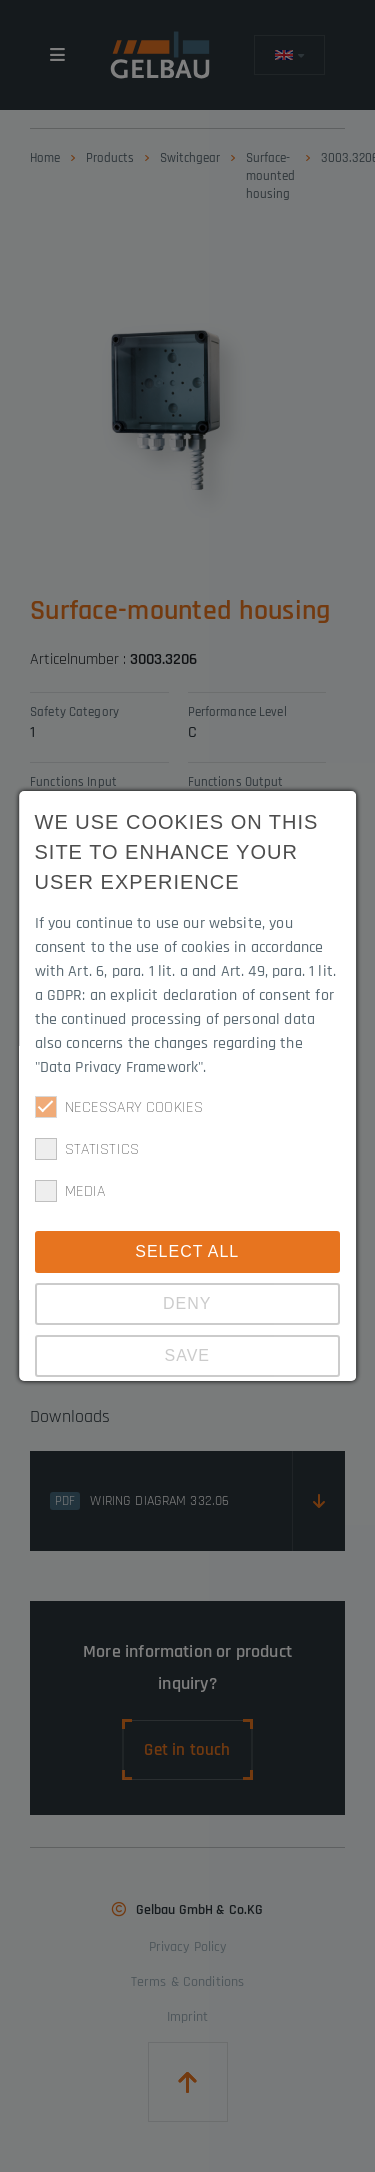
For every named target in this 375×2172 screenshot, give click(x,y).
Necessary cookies (119, 1107)
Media (70, 1191)
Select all (188, 1251)
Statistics (87, 1149)
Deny (187, 1303)
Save (188, 1355)
